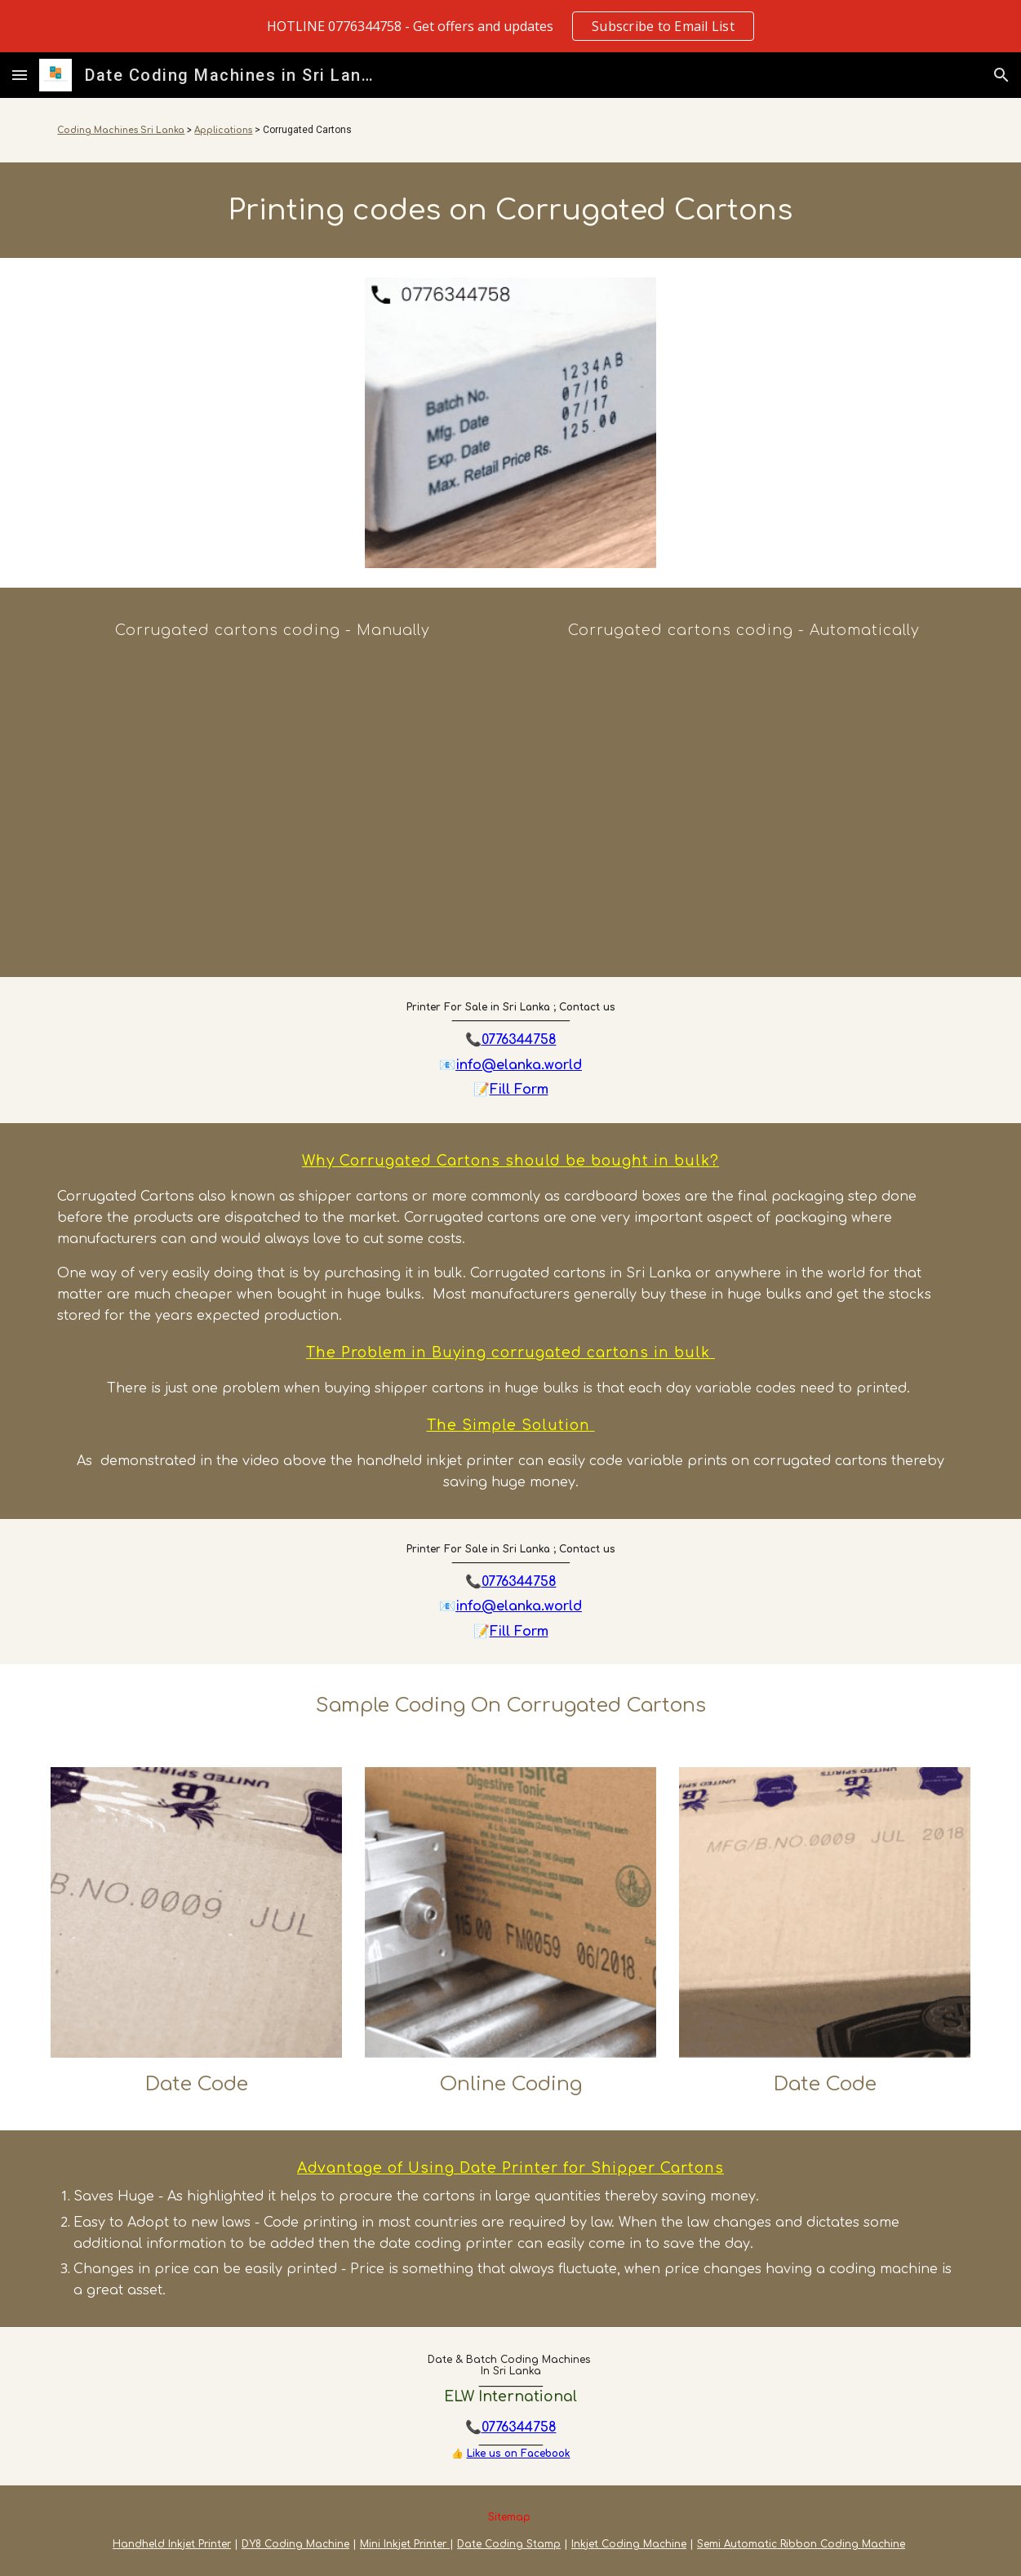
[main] (510, 130)
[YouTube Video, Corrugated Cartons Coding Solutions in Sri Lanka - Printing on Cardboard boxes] (275, 804)
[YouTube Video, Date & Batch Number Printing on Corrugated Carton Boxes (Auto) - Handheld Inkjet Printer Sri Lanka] (746, 805)
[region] (510, 26)
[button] (19, 74)
